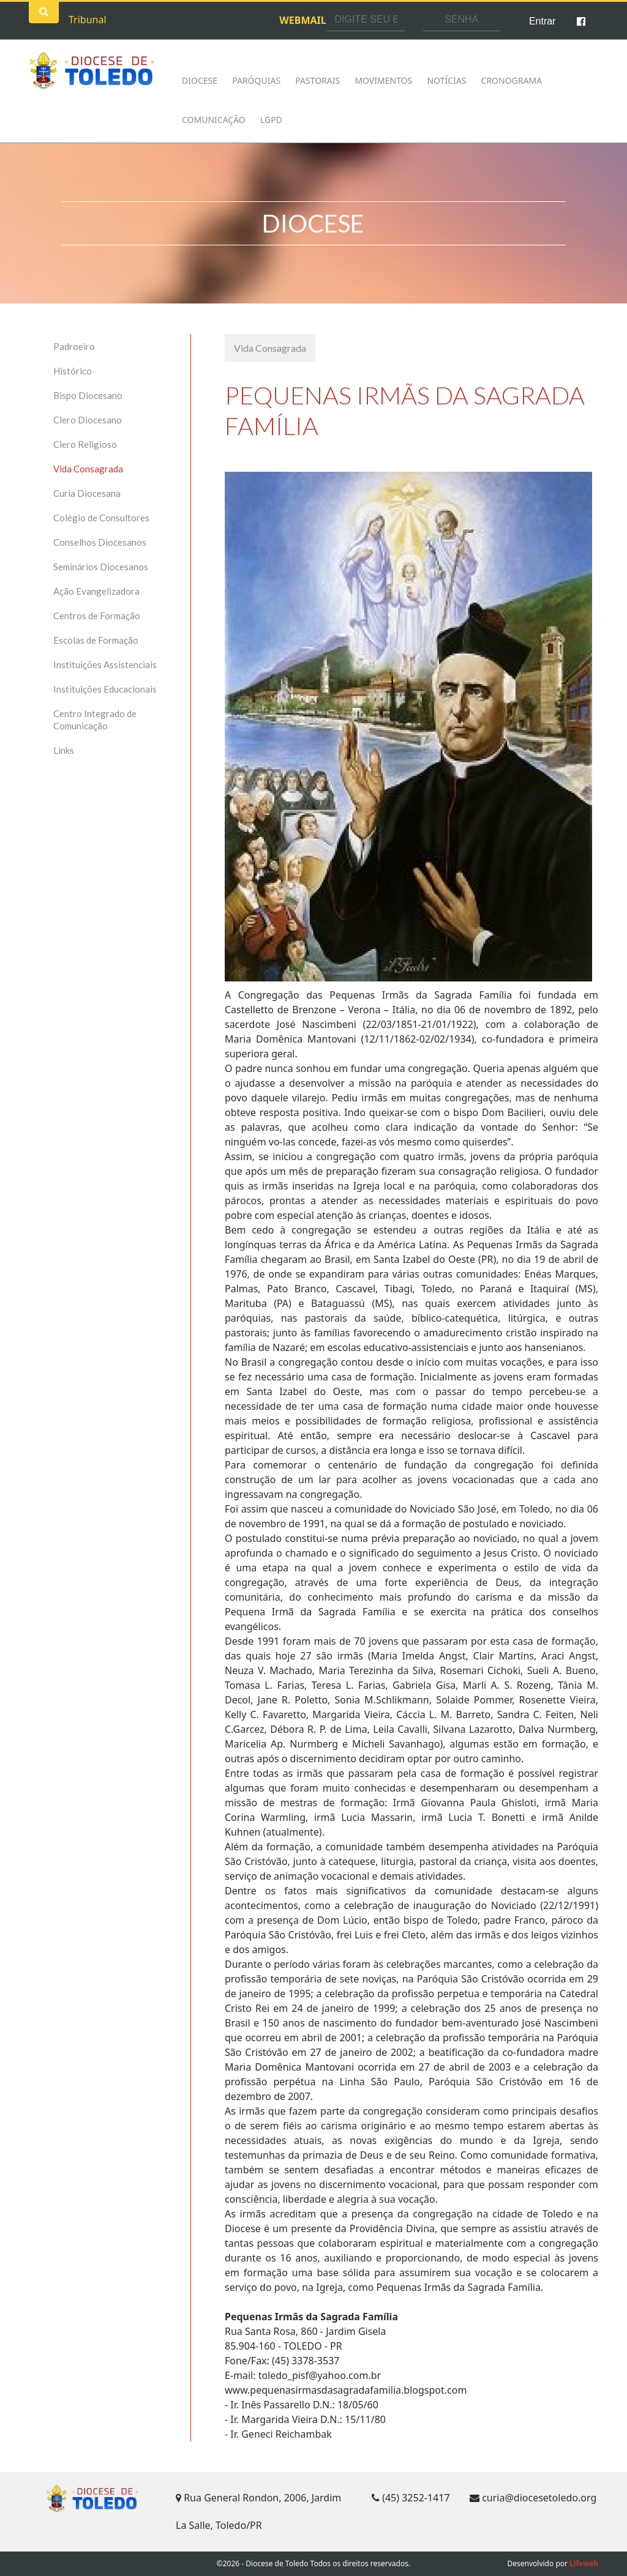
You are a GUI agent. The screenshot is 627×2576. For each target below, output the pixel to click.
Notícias (446, 80)
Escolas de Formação (95, 640)
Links (63, 750)
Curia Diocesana (87, 493)
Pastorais (317, 80)
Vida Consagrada (88, 468)
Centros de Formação (96, 615)
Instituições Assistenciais (105, 664)
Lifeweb (583, 2563)
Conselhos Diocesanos (99, 542)
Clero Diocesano (87, 419)
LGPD (271, 119)
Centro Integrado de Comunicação (95, 719)
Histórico (72, 370)
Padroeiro (74, 346)
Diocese (199, 80)
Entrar (542, 21)
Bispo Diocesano (87, 395)
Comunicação (214, 119)
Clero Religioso (85, 444)
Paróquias (256, 80)
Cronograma (512, 80)
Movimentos (383, 80)
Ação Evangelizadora (96, 591)
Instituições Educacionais (105, 688)
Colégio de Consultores (101, 517)
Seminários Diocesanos (100, 566)
